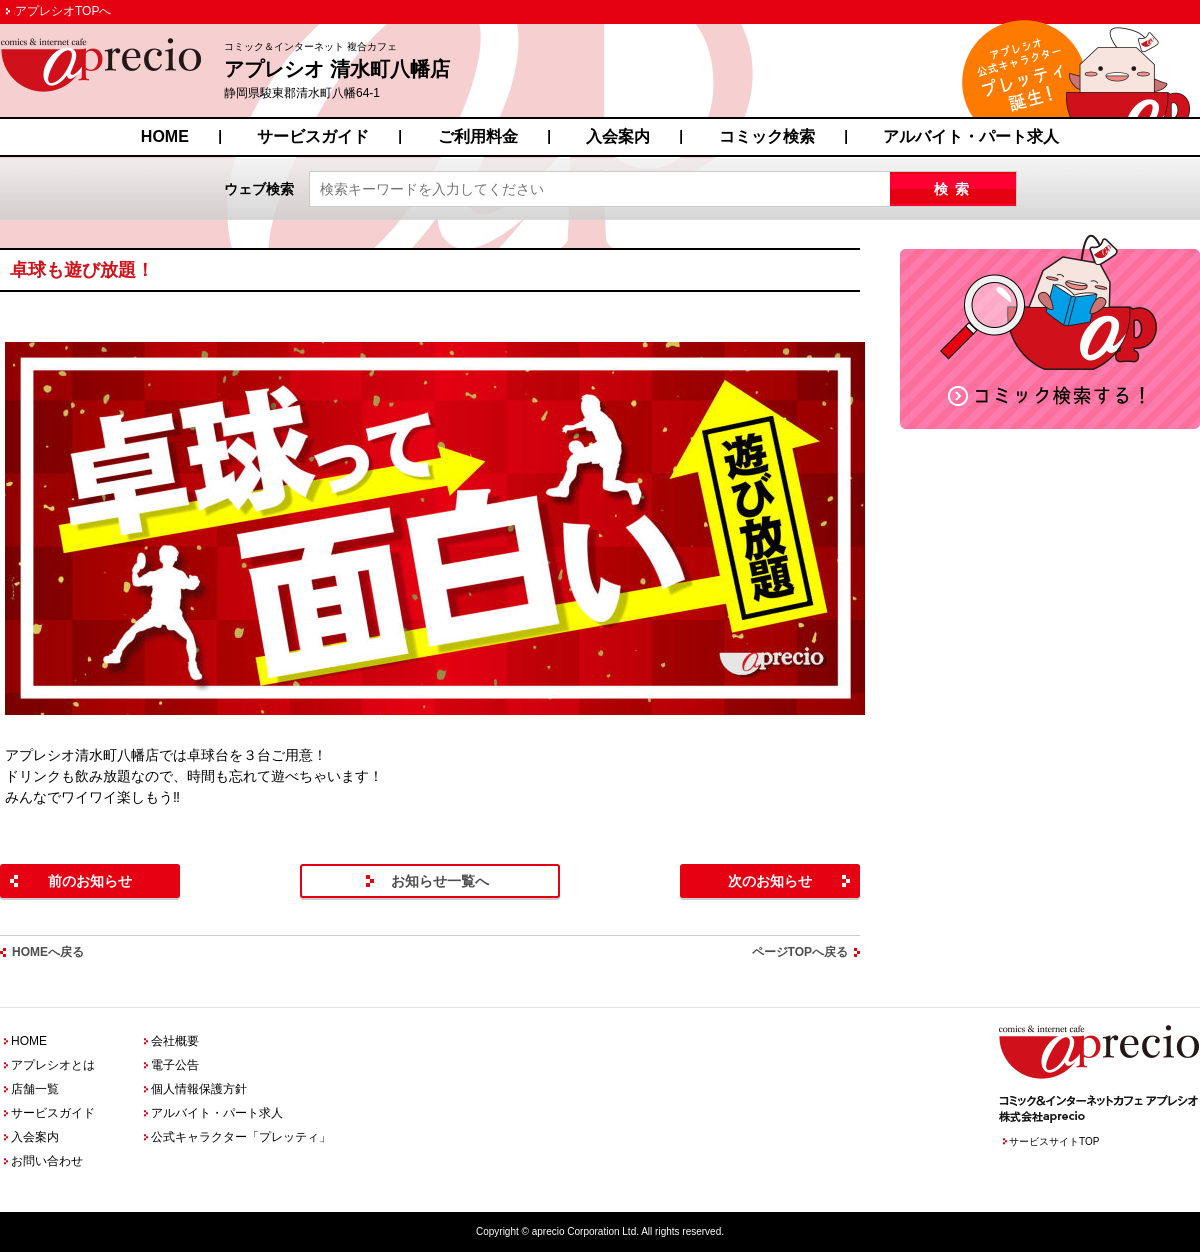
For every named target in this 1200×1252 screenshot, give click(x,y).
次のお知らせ (770, 881)
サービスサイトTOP (1054, 1141)
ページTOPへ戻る (800, 952)
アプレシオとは (53, 1065)
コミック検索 (767, 136)
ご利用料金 (478, 136)
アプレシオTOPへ (63, 11)
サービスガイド (313, 136)
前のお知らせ (90, 881)
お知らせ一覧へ (440, 881)
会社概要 (175, 1041)
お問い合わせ (47, 1161)
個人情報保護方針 (199, 1089)
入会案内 (618, 136)
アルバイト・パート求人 (971, 136)
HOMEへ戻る (48, 952)
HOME (165, 136)
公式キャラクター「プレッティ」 (241, 1137)
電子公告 (175, 1065)
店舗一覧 (35, 1089)
